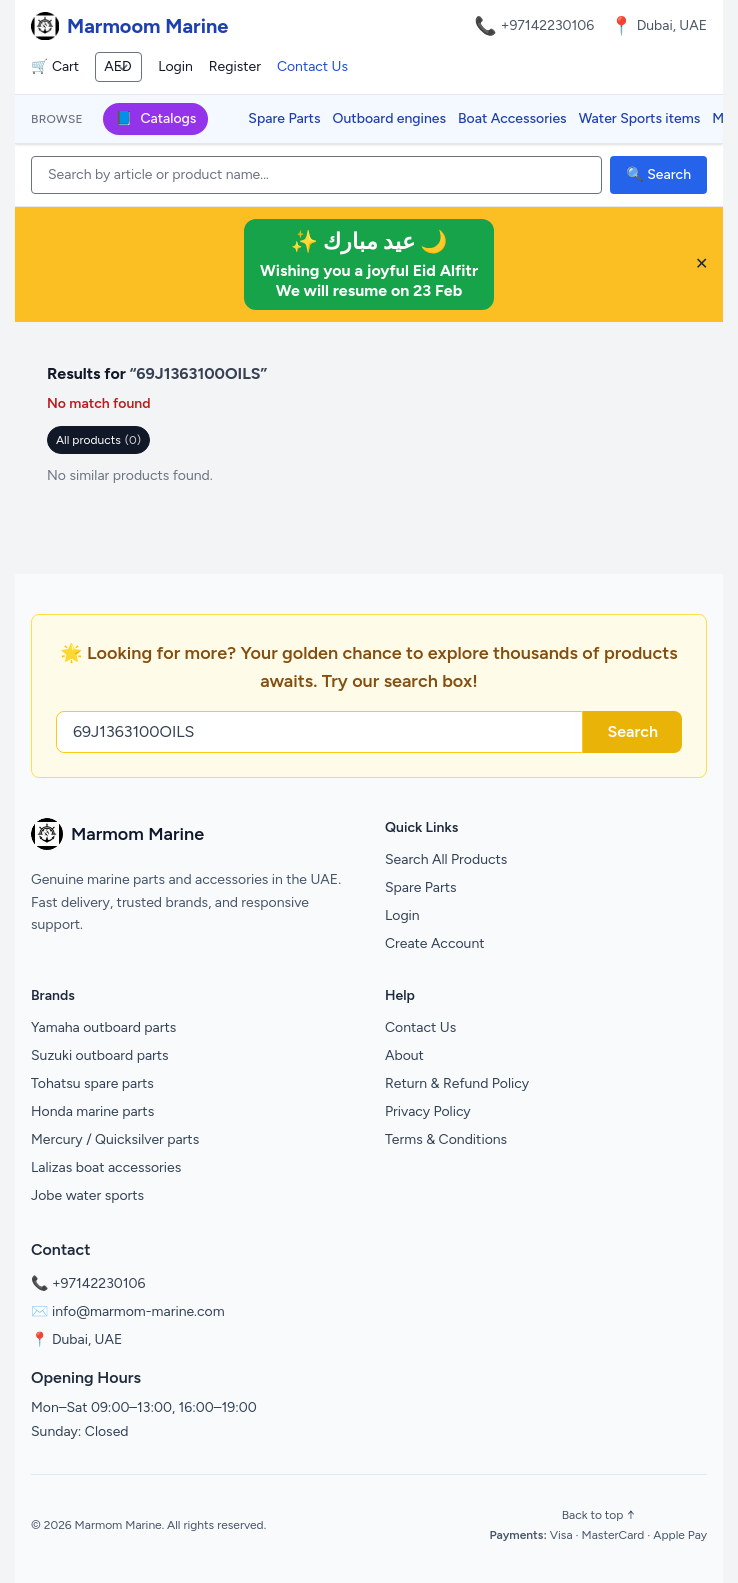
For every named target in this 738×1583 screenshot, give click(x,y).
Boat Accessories (512, 118)
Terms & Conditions (446, 1139)
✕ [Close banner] (701, 263)
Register (235, 66)
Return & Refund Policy (457, 1083)
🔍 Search (658, 174)
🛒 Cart (55, 66)
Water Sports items (640, 118)
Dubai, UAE (87, 1339)
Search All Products (446, 859)
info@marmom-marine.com (138, 1311)
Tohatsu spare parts (92, 1083)
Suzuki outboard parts (100, 1055)
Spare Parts (284, 118)
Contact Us (312, 66)
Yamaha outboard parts (103, 1027)
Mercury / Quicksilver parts (115, 1139)
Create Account (435, 943)
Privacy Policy (428, 1111)
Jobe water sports (87, 1195)
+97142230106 (548, 25)
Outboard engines (389, 118)
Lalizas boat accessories (106, 1167)
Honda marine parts (92, 1111)
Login (175, 66)
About (404, 1055)
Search (632, 731)
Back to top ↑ (598, 1515)
